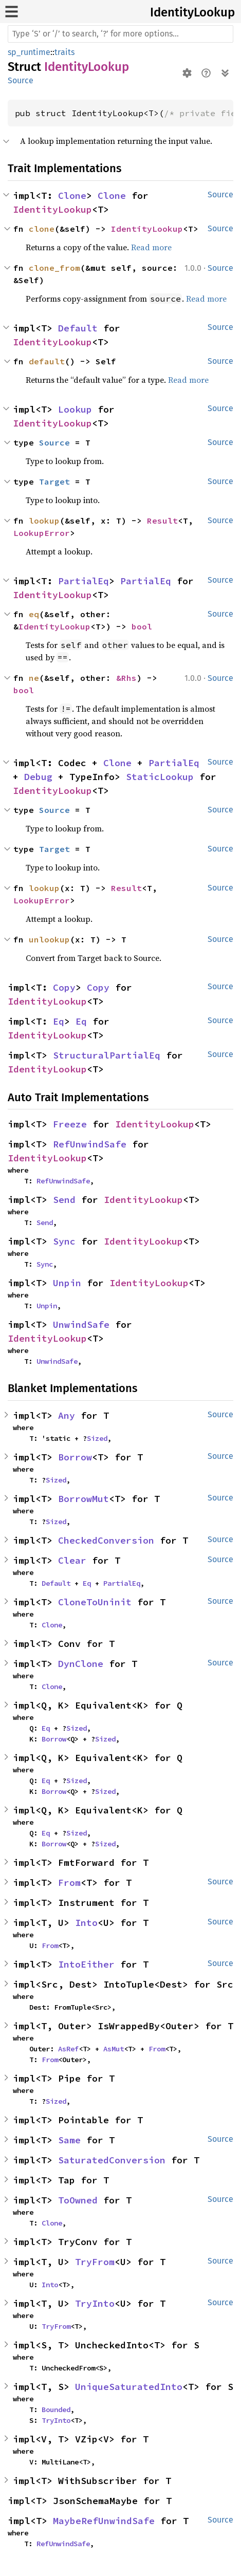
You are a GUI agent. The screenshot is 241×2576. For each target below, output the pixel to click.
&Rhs (126, 678)
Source (20, 80)
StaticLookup (160, 777)
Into (86, 1923)
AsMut (113, 2048)
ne (34, 678)
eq (34, 614)
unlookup (49, 939)
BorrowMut (83, 1499)
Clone (72, 195)
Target (54, 481)
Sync (64, 1241)
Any (66, 1415)
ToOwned (78, 2200)
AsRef (68, 2048)
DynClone (80, 1664)
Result (162, 520)
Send (64, 1200)
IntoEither (86, 1964)
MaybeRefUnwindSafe (104, 2521)
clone (41, 229)
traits (64, 52)
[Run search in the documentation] (120, 34)
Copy (64, 987)
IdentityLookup (192, 12)
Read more (151, 247)
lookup (44, 520)
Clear (72, 1560)
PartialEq (83, 581)
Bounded (56, 2409)
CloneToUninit (95, 1602)
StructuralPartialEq (106, 1055)
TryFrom (95, 2262)
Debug (38, 777)
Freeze (70, 1124)
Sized (97, 1438)
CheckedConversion (106, 1540)
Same (69, 2140)
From (69, 1882)
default (47, 361)
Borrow (75, 1457)
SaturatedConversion (111, 2160)
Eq (58, 1021)
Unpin (67, 1283)
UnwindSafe (81, 1324)
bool (142, 626)
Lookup (75, 409)
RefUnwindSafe (89, 1144)
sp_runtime (29, 52)
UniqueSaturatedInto (128, 2387)
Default (78, 328)
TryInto (95, 2303)
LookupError (41, 533)
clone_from (54, 268)
